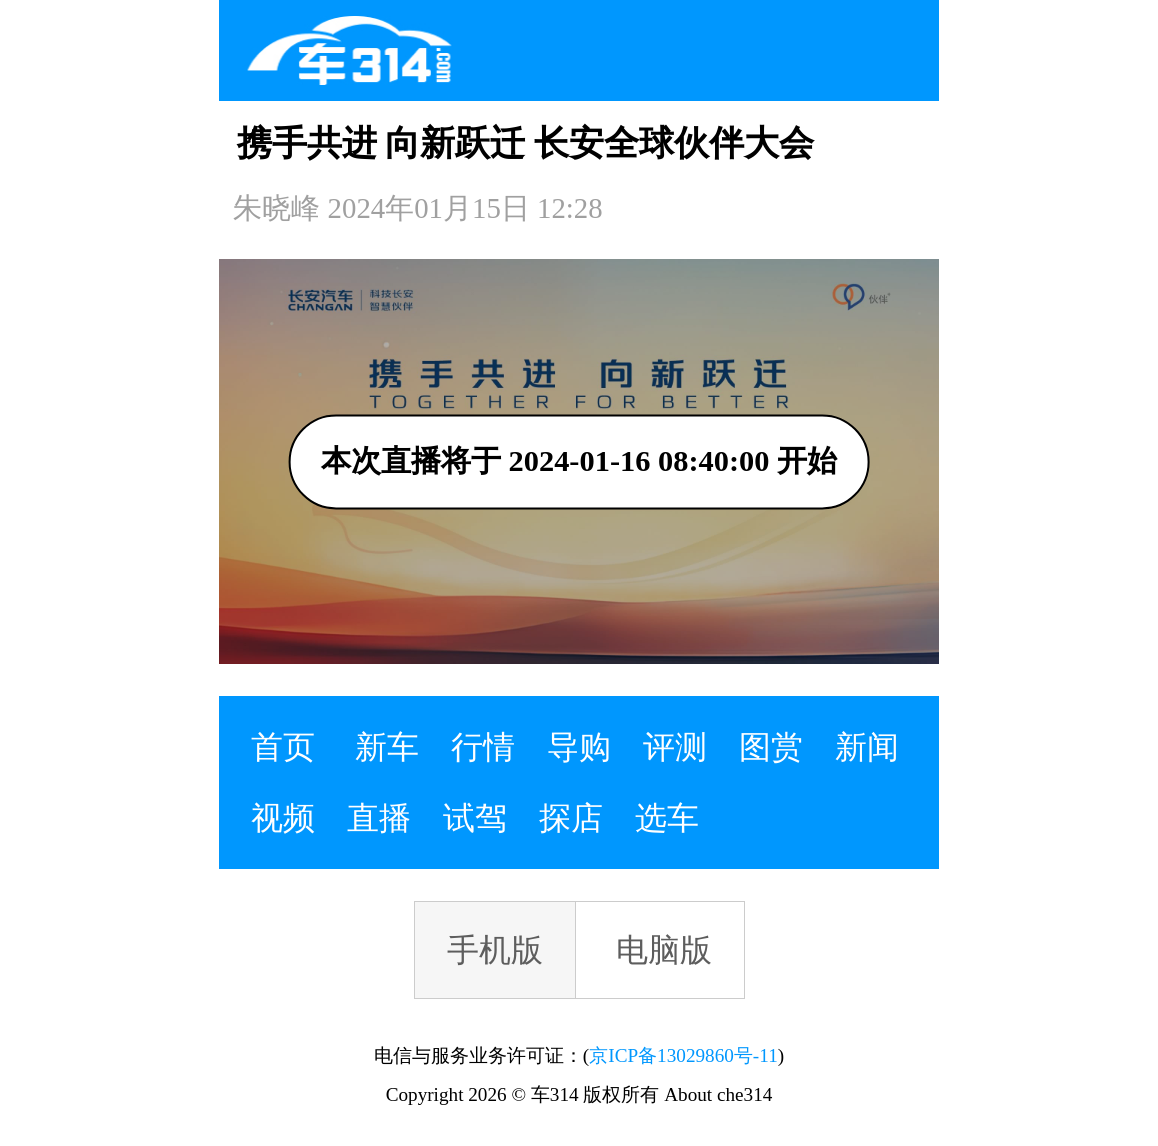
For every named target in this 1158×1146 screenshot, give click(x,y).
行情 (483, 747)
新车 (387, 747)
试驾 (475, 818)
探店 (571, 818)
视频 (283, 818)
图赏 (771, 747)
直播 (379, 818)
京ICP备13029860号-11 (683, 1055)
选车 (667, 818)
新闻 (867, 747)
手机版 (495, 950)
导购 (579, 747)
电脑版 (664, 950)
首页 (283, 747)
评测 (675, 747)
